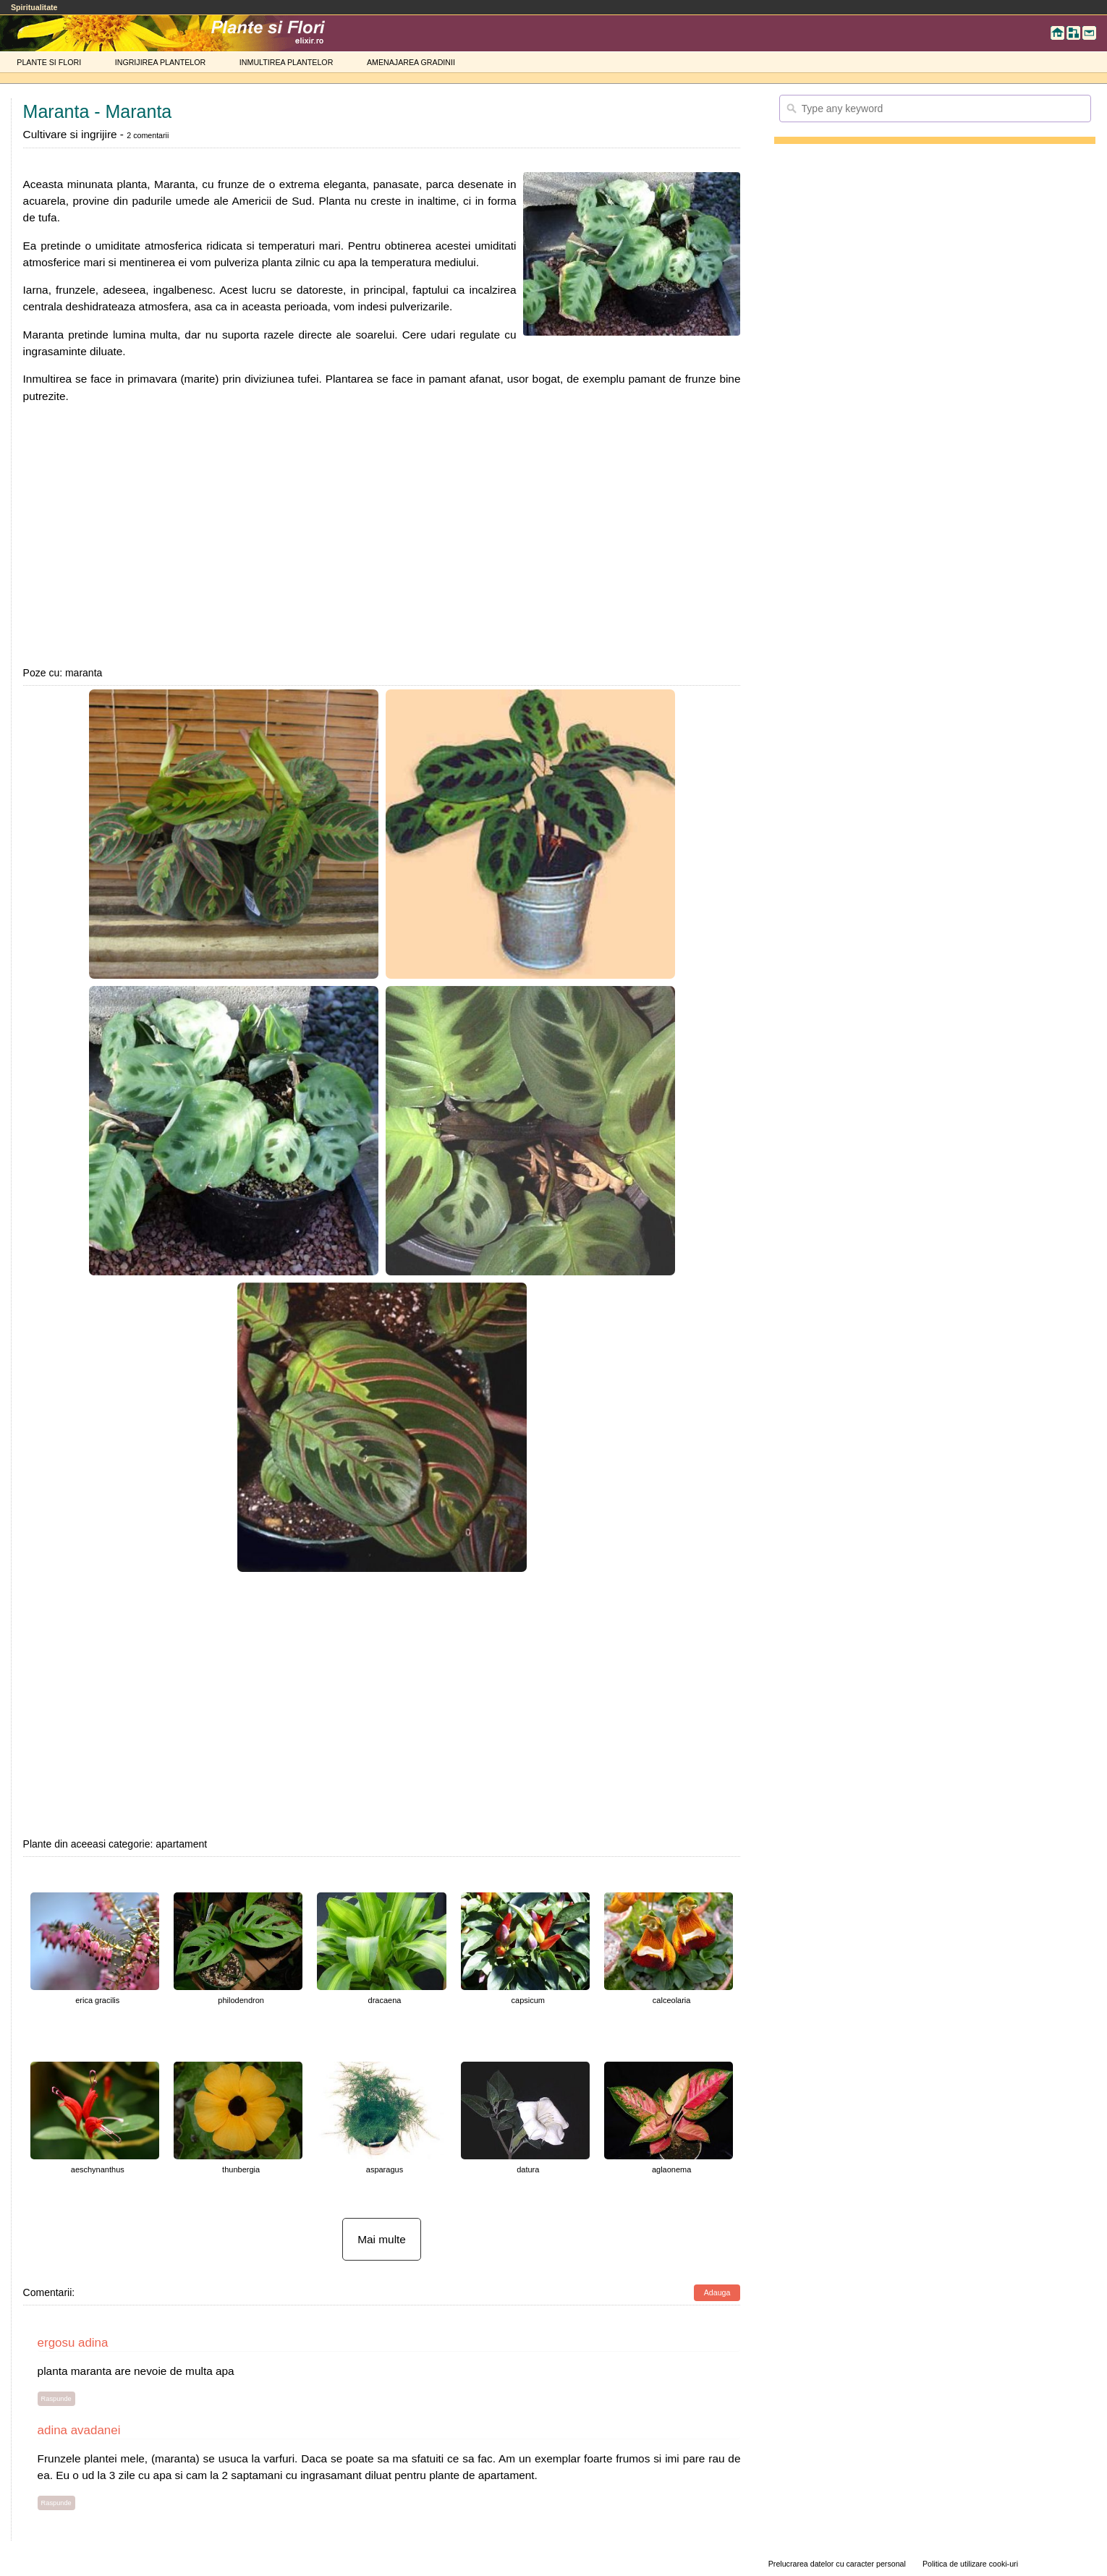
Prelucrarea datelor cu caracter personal (837, 2563)
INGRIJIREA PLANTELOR (160, 62)
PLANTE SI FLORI (49, 62)
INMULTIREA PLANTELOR (286, 62)
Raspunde (56, 2398)
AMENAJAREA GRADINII (411, 62)
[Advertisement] (382, 534)
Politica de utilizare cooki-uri (970, 2563)
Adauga (717, 2292)
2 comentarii (148, 135)
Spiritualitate (34, 7)
